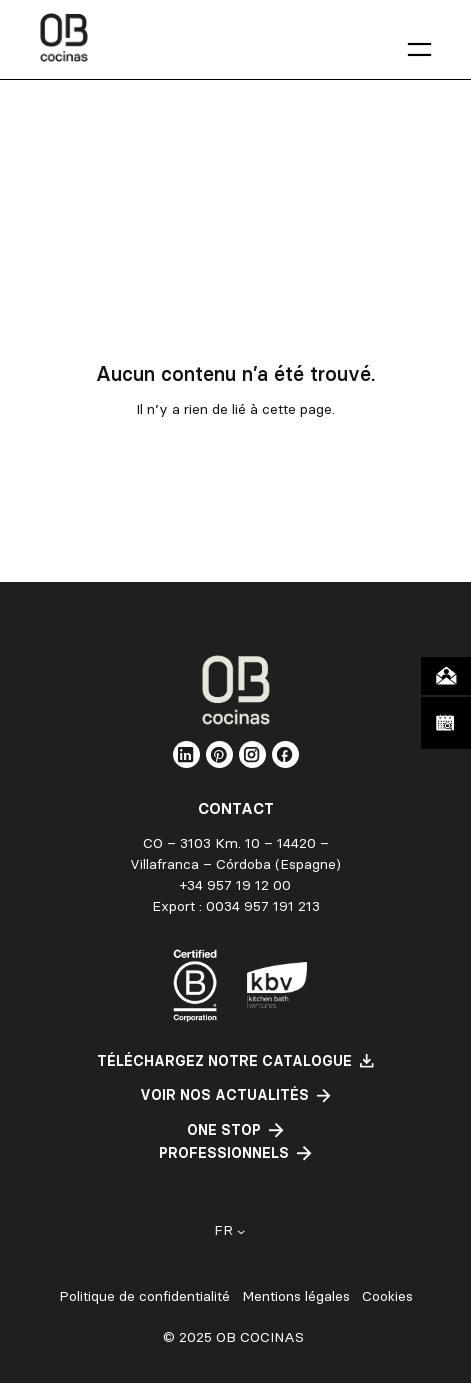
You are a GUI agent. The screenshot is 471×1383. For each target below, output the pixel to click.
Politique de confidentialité (144, 1296)
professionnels (224, 1153)
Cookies (387, 1296)
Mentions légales (296, 1296)
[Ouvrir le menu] (419, 49)
